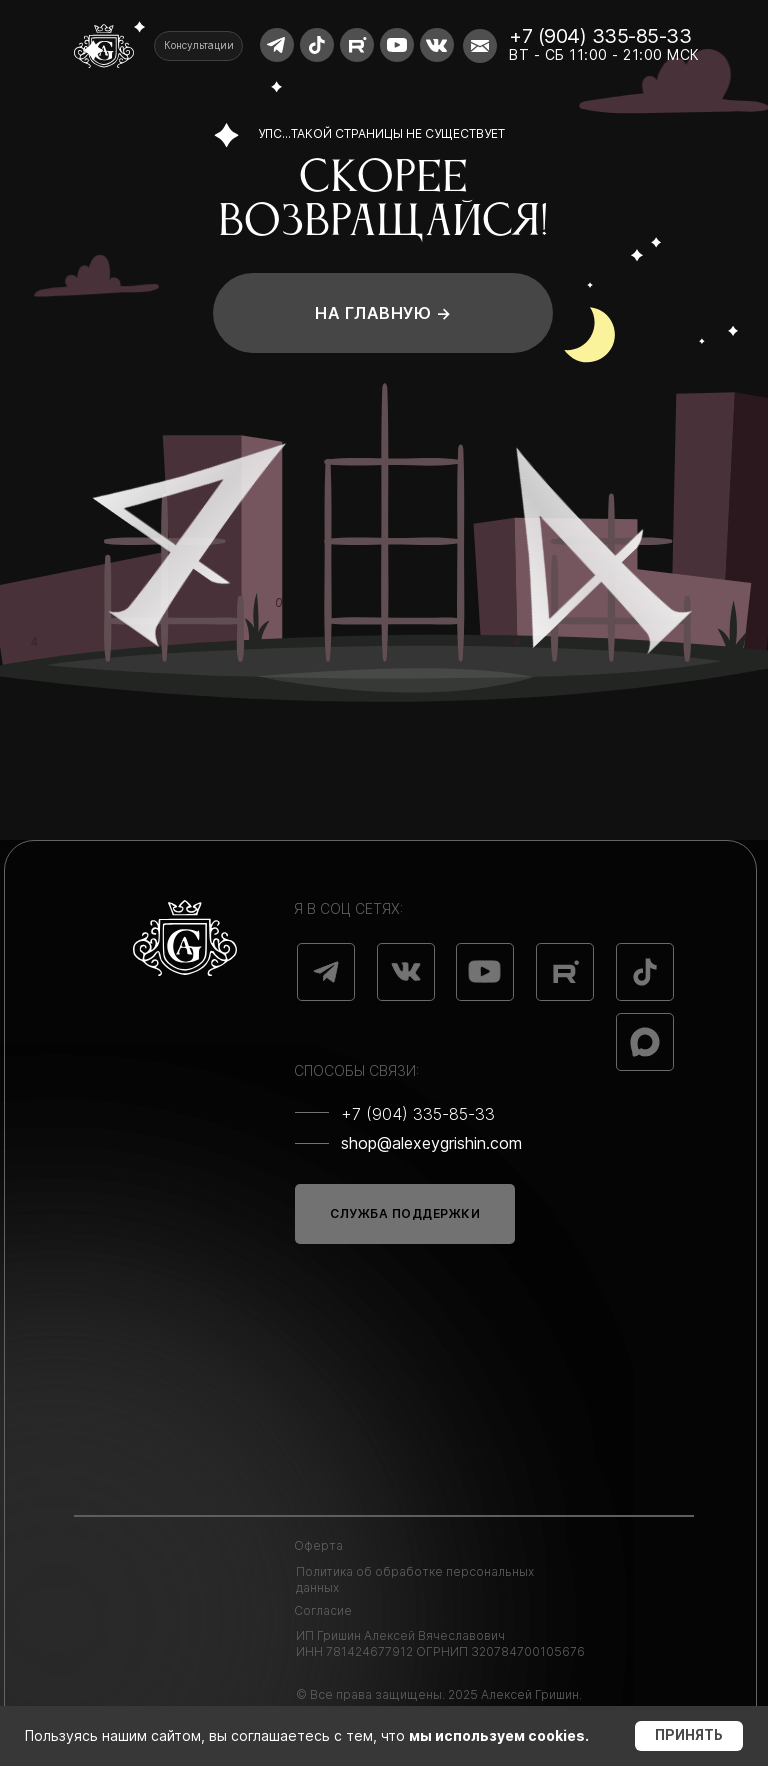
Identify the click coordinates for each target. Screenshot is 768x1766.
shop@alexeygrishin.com (431, 1143)
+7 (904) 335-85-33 (600, 36)
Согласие (323, 1610)
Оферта (318, 1545)
